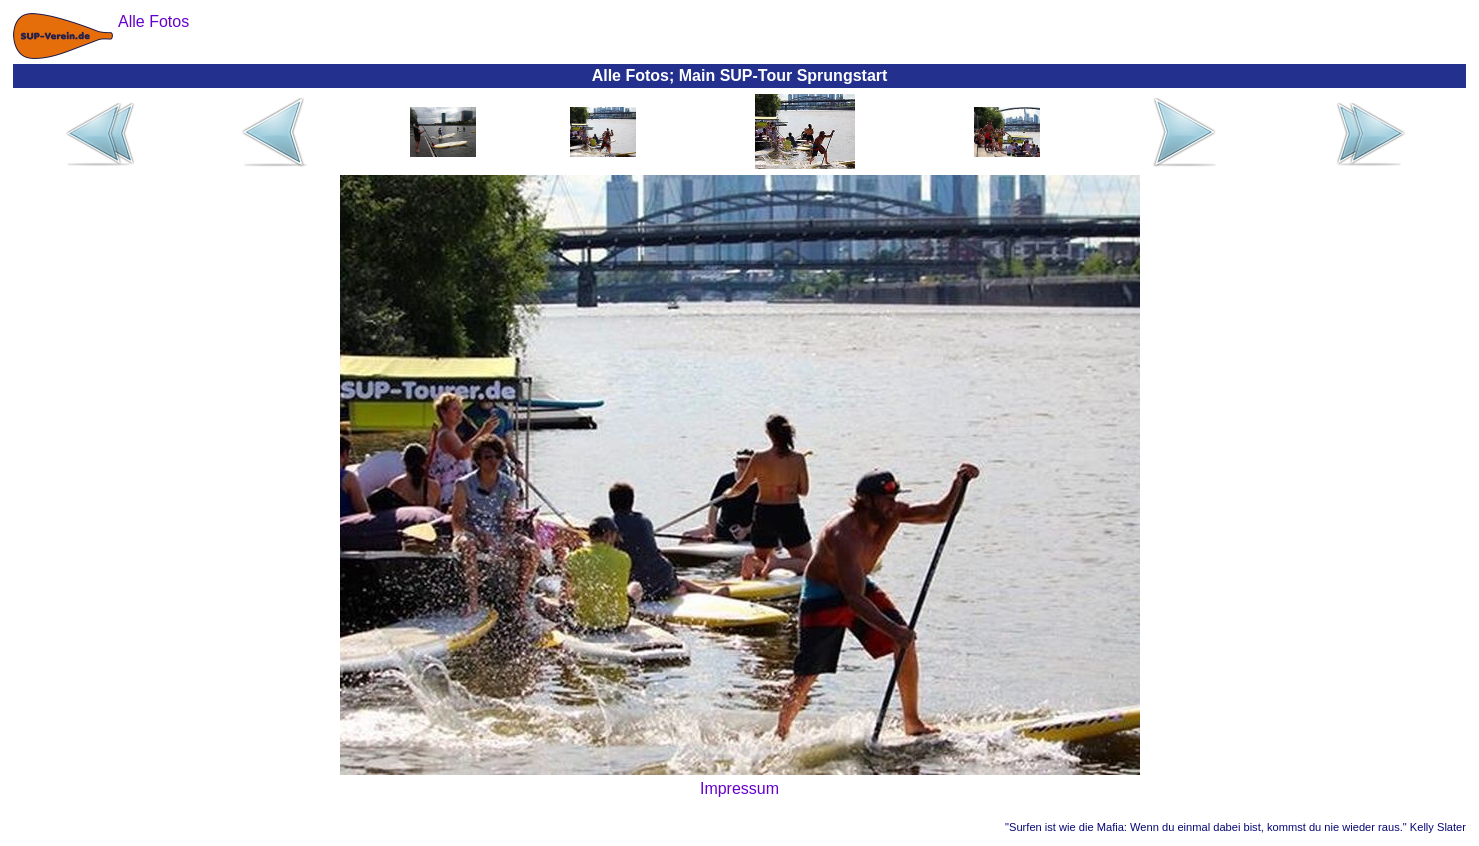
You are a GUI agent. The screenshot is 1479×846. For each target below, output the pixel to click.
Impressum (739, 788)
